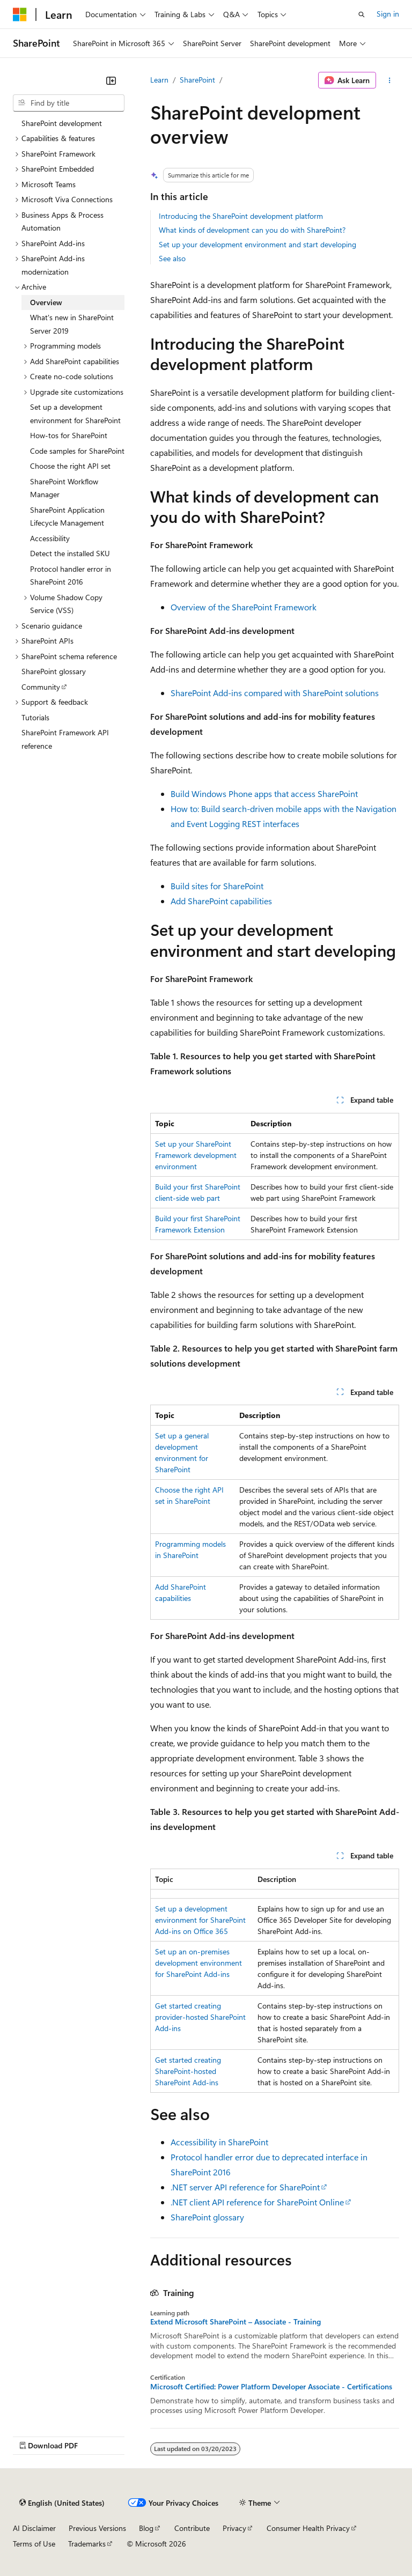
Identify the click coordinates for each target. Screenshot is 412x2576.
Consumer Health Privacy (308, 2528)
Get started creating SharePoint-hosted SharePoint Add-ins (188, 2071)
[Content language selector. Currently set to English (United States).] (62, 2503)
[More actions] (389, 80)
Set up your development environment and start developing (257, 244)
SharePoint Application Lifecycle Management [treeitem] (67, 516)
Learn (159, 80)
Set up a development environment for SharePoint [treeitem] (75, 413)
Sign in (388, 14)
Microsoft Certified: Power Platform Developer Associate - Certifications (271, 2387)
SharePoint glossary (207, 2217)
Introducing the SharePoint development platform (241, 216)
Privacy (234, 2528)
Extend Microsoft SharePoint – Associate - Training (235, 2322)
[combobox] (68, 103)
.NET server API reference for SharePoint (245, 2187)
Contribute (192, 2528)
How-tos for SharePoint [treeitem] (68, 435)
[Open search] (361, 14)
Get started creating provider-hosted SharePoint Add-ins (200, 2017)
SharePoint (197, 80)
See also (172, 258)
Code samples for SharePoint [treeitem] (77, 451)
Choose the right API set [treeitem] (70, 466)
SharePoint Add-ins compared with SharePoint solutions (275, 692)
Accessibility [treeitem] (50, 538)
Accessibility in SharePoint (219, 2141)
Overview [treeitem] (46, 302)
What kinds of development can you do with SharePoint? (252, 230)
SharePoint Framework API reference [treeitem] (65, 739)
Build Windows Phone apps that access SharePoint (264, 793)
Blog (146, 2528)
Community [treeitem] (40, 687)
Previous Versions (97, 2528)
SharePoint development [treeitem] (61, 123)
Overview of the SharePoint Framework (244, 606)
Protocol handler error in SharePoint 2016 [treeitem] (70, 575)
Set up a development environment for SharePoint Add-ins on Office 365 (200, 1919)
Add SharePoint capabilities (221, 900)
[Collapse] (111, 80)
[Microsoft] (20, 14)
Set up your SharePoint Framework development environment (196, 1155)
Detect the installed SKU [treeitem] (70, 553)
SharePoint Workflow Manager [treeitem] (64, 488)
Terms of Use (34, 2543)
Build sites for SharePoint (217, 885)
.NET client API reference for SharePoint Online (257, 2202)
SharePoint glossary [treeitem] (53, 671)
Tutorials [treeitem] (35, 717)
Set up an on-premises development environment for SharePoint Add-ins (198, 1962)
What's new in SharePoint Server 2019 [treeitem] (72, 324)
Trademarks (87, 2543)
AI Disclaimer (34, 2528)
